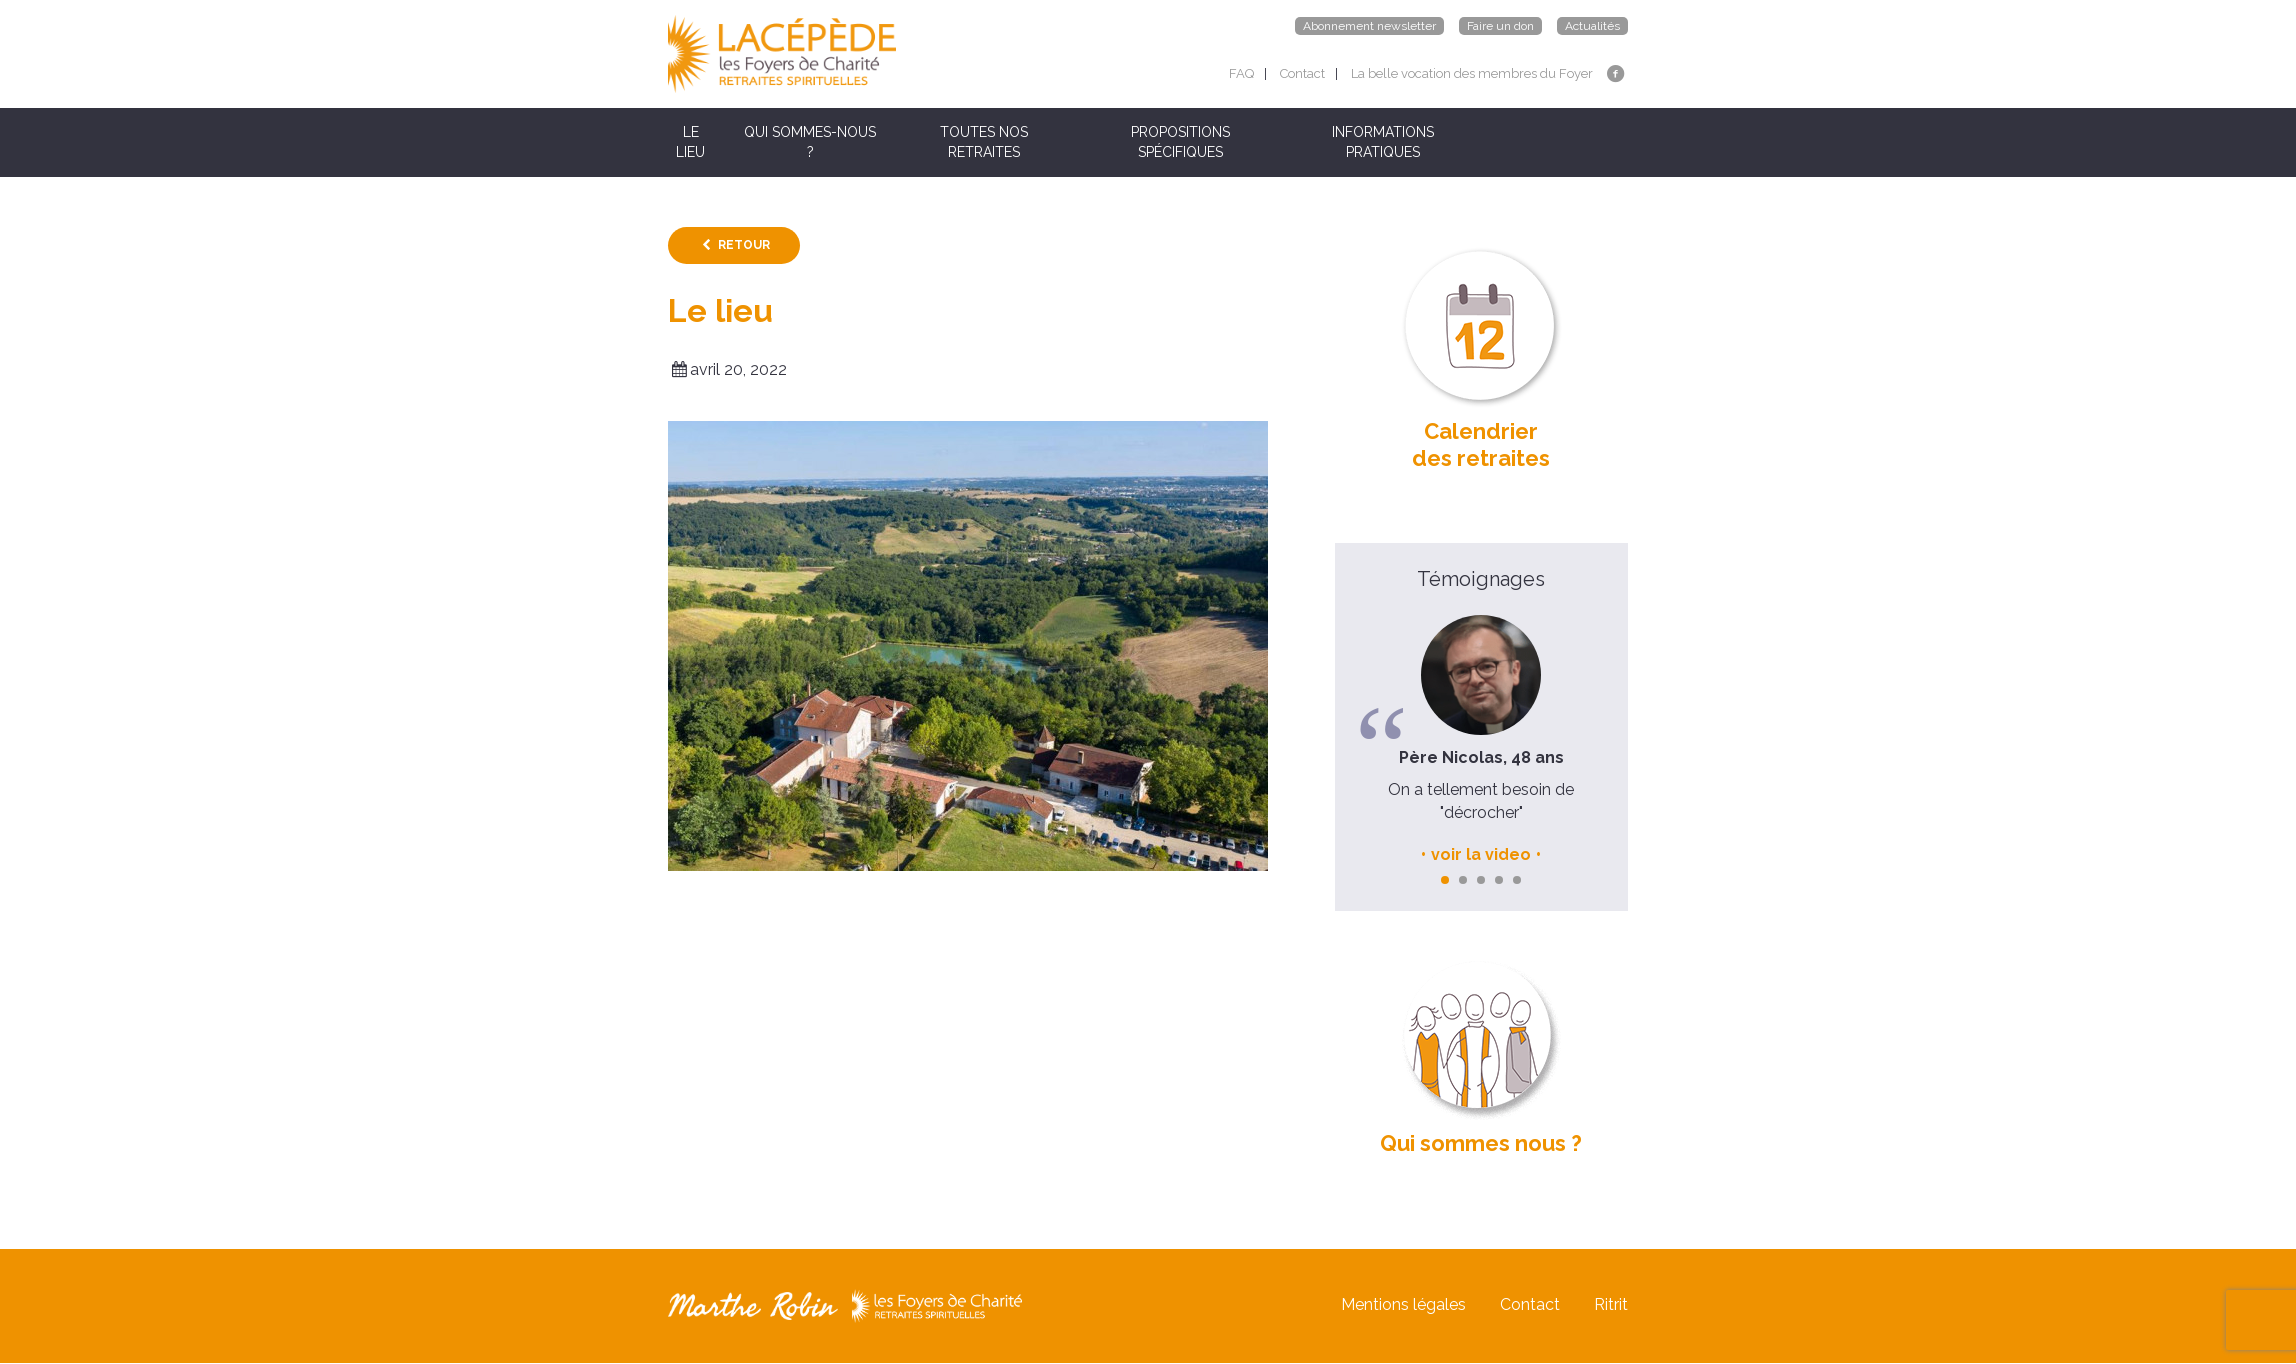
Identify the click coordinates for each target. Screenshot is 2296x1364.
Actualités (1592, 26)
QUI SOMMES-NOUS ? (810, 142)
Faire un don (1500, 26)
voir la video (1481, 854)
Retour (744, 245)
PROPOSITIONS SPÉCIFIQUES (1180, 142)
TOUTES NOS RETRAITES (984, 142)
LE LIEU (690, 142)
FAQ (1241, 73)
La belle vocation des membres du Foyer (1472, 73)
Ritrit (1611, 1305)
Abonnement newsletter (1369, 26)
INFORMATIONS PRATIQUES (1383, 142)
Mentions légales (1403, 1305)
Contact (1302, 73)
